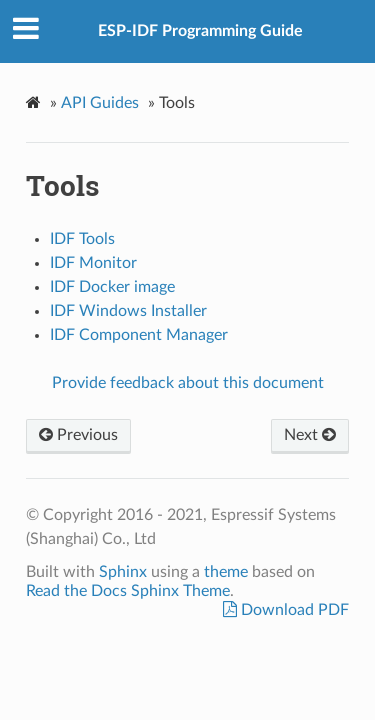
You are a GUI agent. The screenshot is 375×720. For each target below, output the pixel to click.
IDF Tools (82, 239)
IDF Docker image (112, 287)
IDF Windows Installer (128, 311)
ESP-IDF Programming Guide (200, 31)
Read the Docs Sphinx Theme (128, 591)
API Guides (100, 103)
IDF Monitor (93, 263)
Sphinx (123, 572)
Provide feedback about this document (188, 383)
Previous (78, 435)
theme (226, 572)
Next (310, 435)
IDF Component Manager (139, 335)
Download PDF (293, 610)
